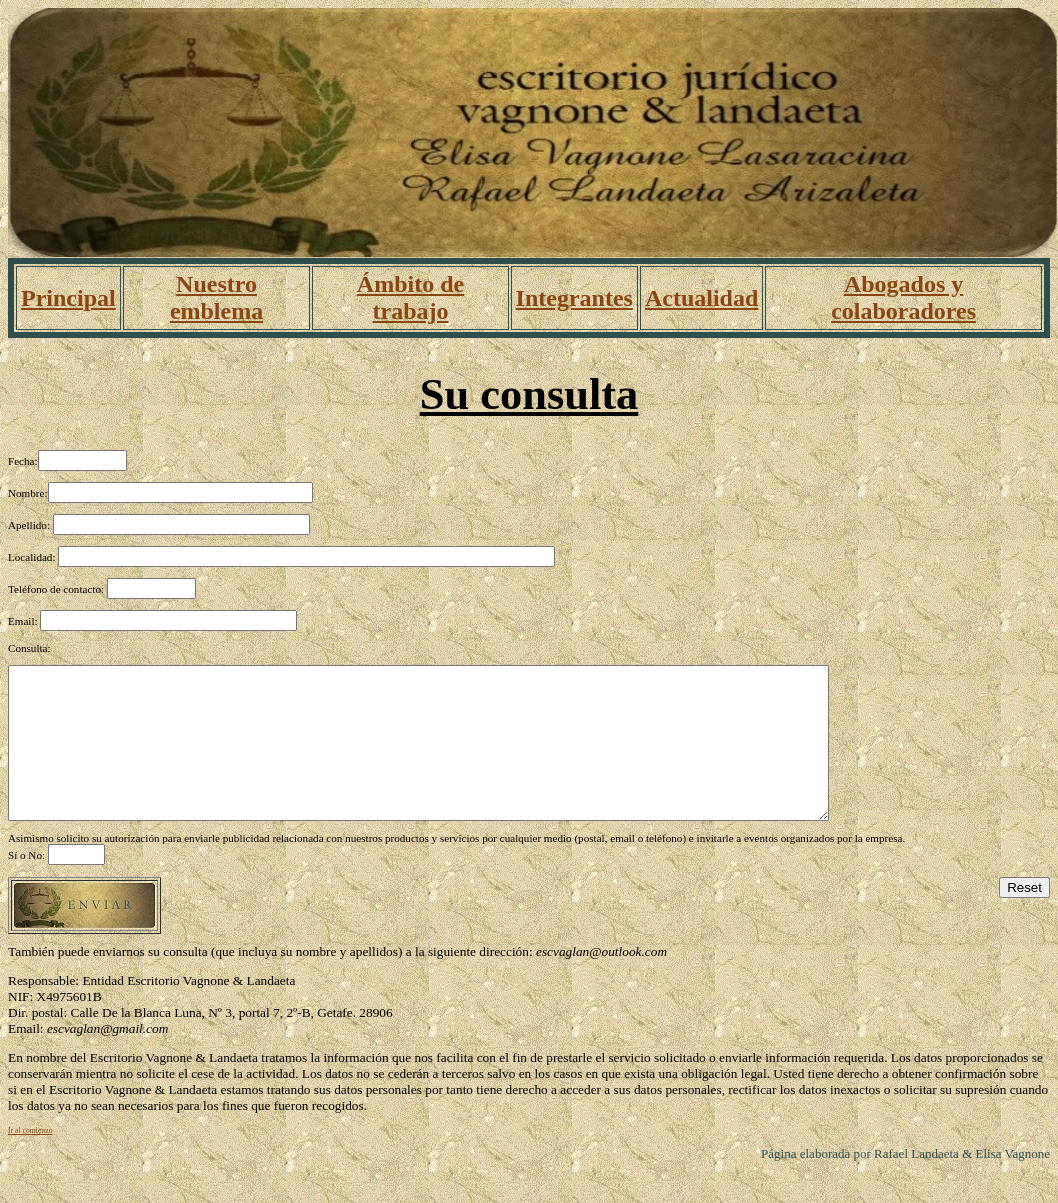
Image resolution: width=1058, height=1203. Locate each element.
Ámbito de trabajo (410, 297)
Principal (68, 298)
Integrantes (574, 298)
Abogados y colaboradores (903, 297)
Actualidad (701, 298)
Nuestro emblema (216, 297)
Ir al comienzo (30, 1160)
